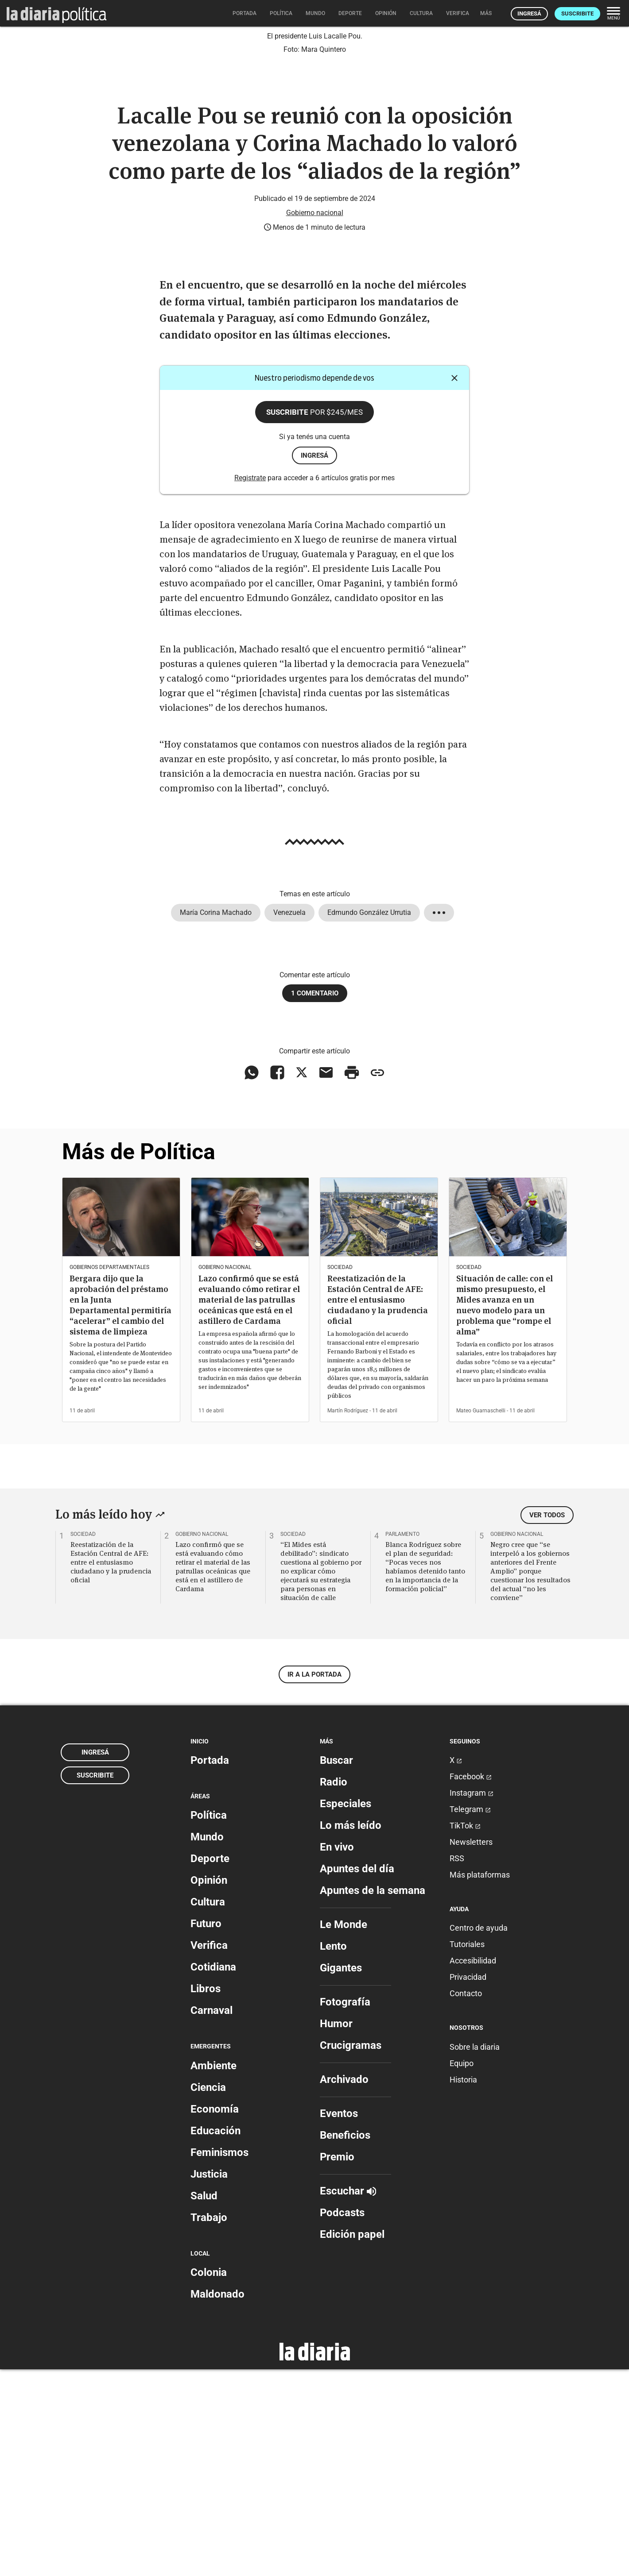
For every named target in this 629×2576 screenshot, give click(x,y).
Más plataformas (480, 2081)
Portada (209, 1967)
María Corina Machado (216, 1118)
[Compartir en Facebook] (277, 1279)
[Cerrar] (454, 585)
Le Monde (343, 2131)
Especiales (345, 2010)
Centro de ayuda (479, 2134)
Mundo (207, 2043)
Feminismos (219, 2359)
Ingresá (529, 13)
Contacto (466, 2200)
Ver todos (547, 1721)
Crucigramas (350, 2252)
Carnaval (211, 2217)
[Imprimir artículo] (352, 1279)
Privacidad (468, 2183)
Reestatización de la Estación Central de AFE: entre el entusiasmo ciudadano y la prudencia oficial (377, 1506)
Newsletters (471, 2048)
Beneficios (345, 2342)
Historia (463, 2286)
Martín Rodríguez (347, 1617)
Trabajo (208, 2424)
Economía (214, 2316)
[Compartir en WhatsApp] (252, 1279)
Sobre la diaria (475, 2253)
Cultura (207, 2108)
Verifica (209, 2152)
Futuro (205, 2130)
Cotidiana (213, 2173)
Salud (203, 2402)
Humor (336, 2230)
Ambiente (213, 2272)
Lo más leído (350, 2032)
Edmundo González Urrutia (369, 1118)
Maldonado (217, 2501)
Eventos (339, 2320)
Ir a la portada (314, 1881)
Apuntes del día (357, 2075)
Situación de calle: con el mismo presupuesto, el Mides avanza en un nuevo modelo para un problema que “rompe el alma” (504, 1511)
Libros (205, 2195)
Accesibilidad (473, 2167)
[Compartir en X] (301, 1279)
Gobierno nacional (314, 419)
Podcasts (342, 2419)
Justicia (209, 2381)
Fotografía (345, 2208)
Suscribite (577, 13)
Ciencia (208, 2294)
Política (208, 2022)
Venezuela (289, 1118)
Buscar (336, 1967)
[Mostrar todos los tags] (439, 1119)
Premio (337, 2363)
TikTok (465, 2032)
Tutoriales (467, 2151)
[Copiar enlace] (377, 1279)
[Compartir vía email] (326, 1279)
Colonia (208, 2479)
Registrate (250, 684)
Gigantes (341, 2174)
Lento (333, 2153)
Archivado (344, 2286)
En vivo (337, 2054)
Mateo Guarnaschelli (480, 1617)
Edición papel (352, 2441)
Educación (215, 2337)
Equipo (462, 2270)
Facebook (471, 1983)
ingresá (314, 662)
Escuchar (348, 2397)
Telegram (470, 2016)
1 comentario (314, 1200)
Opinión (208, 2087)
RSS (457, 2065)
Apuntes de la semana (372, 2097)
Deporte (209, 2065)
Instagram (471, 1999)
